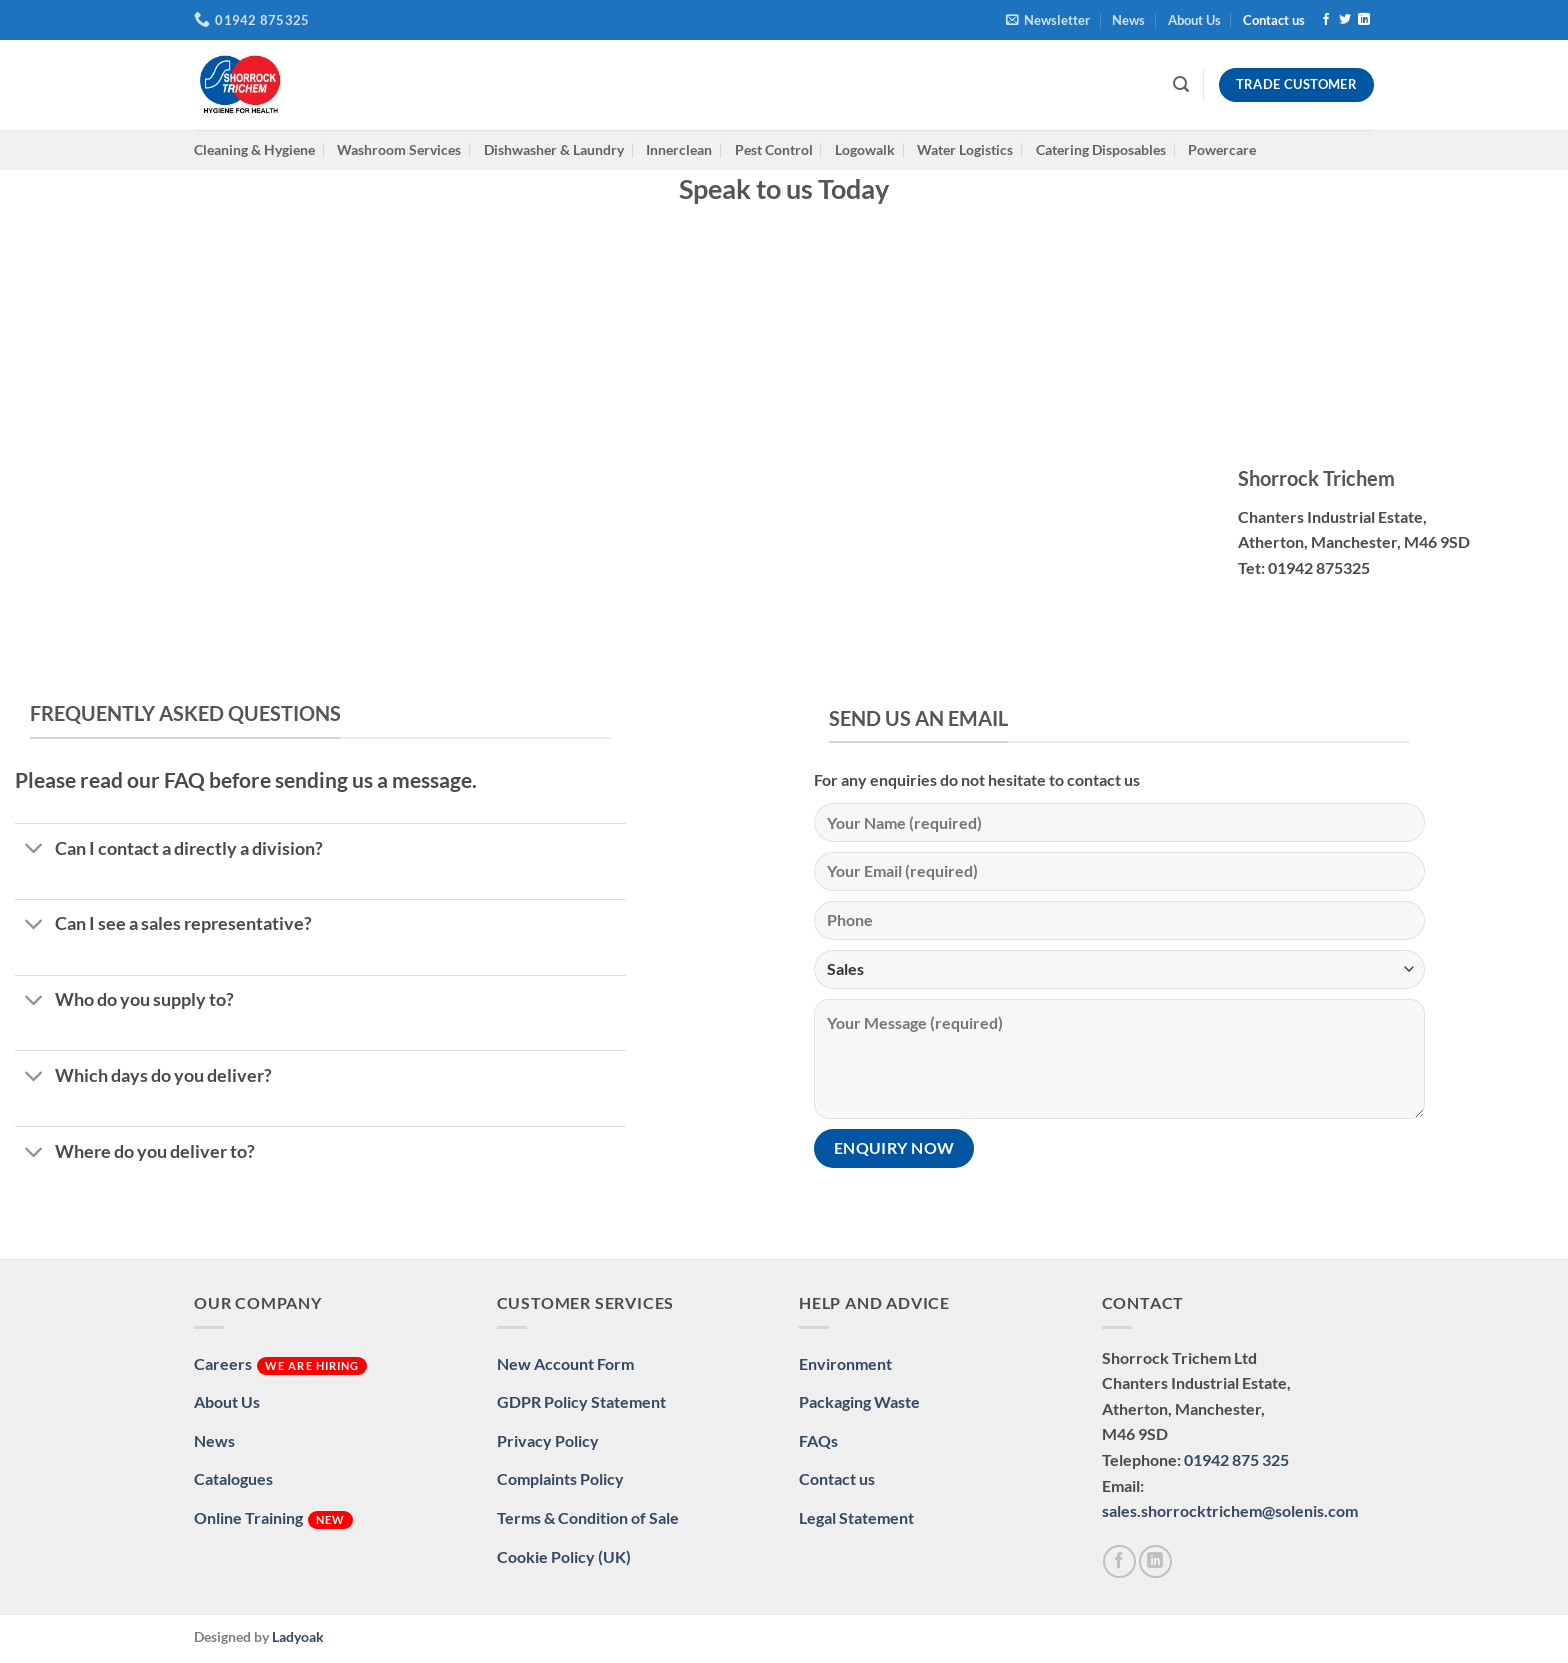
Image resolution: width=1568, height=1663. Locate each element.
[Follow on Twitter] (1345, 20)
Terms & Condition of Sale (588, 1517)
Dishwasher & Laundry (554, 149)
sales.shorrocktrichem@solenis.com (1230, 1510)
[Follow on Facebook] (1326, 20)
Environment (845, 1363)
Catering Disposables (1101, 149)
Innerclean (679, 149)
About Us (1194, 20)
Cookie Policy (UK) (564, 1556)
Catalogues (233, 1478)
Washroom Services (399, 149)
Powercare (1222, 149)
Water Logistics (965, 149)
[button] (1048, 20)
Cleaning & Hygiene (254, 149)
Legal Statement (856, 1517)
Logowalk (865, 149)
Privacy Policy (548, 1440)
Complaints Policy (560, 1478)
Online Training (273, 1518)
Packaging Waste (859, 1401)
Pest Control (774, 149)
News (1128, 20)
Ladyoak (298, 1636)
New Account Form (565, 1363)
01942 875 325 (1236, 1459)
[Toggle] (34, 850)
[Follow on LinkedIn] (1364, 20)
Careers (280, 1364)
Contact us (1274, 20)
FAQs (818, 1440)
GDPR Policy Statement (581, 1401)
